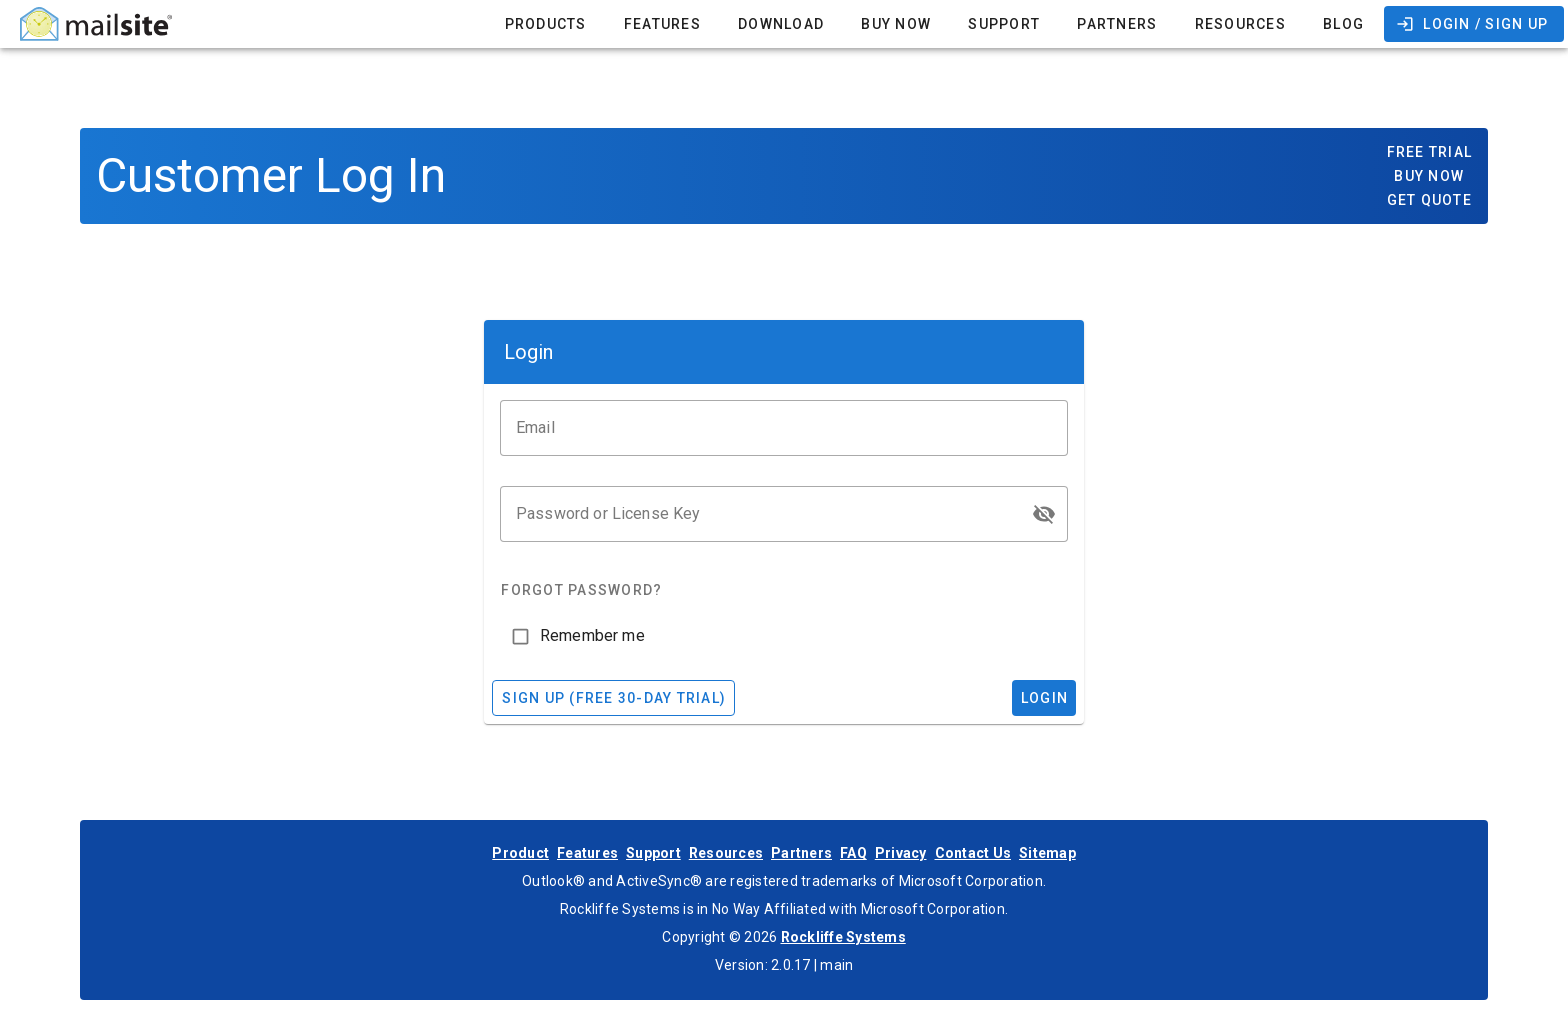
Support (653, 853)
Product (520, 853)
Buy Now (1429, 176)
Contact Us (973, 853)
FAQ (853, 853)
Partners (801, 853)
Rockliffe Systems (843, 937)
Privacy (901, 853)
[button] (1044, 514)
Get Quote (1429, 200)
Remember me (592, 635)
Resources (726, 853)
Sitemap (1047, 853)
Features (587, 853)
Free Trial (1430, 152)
